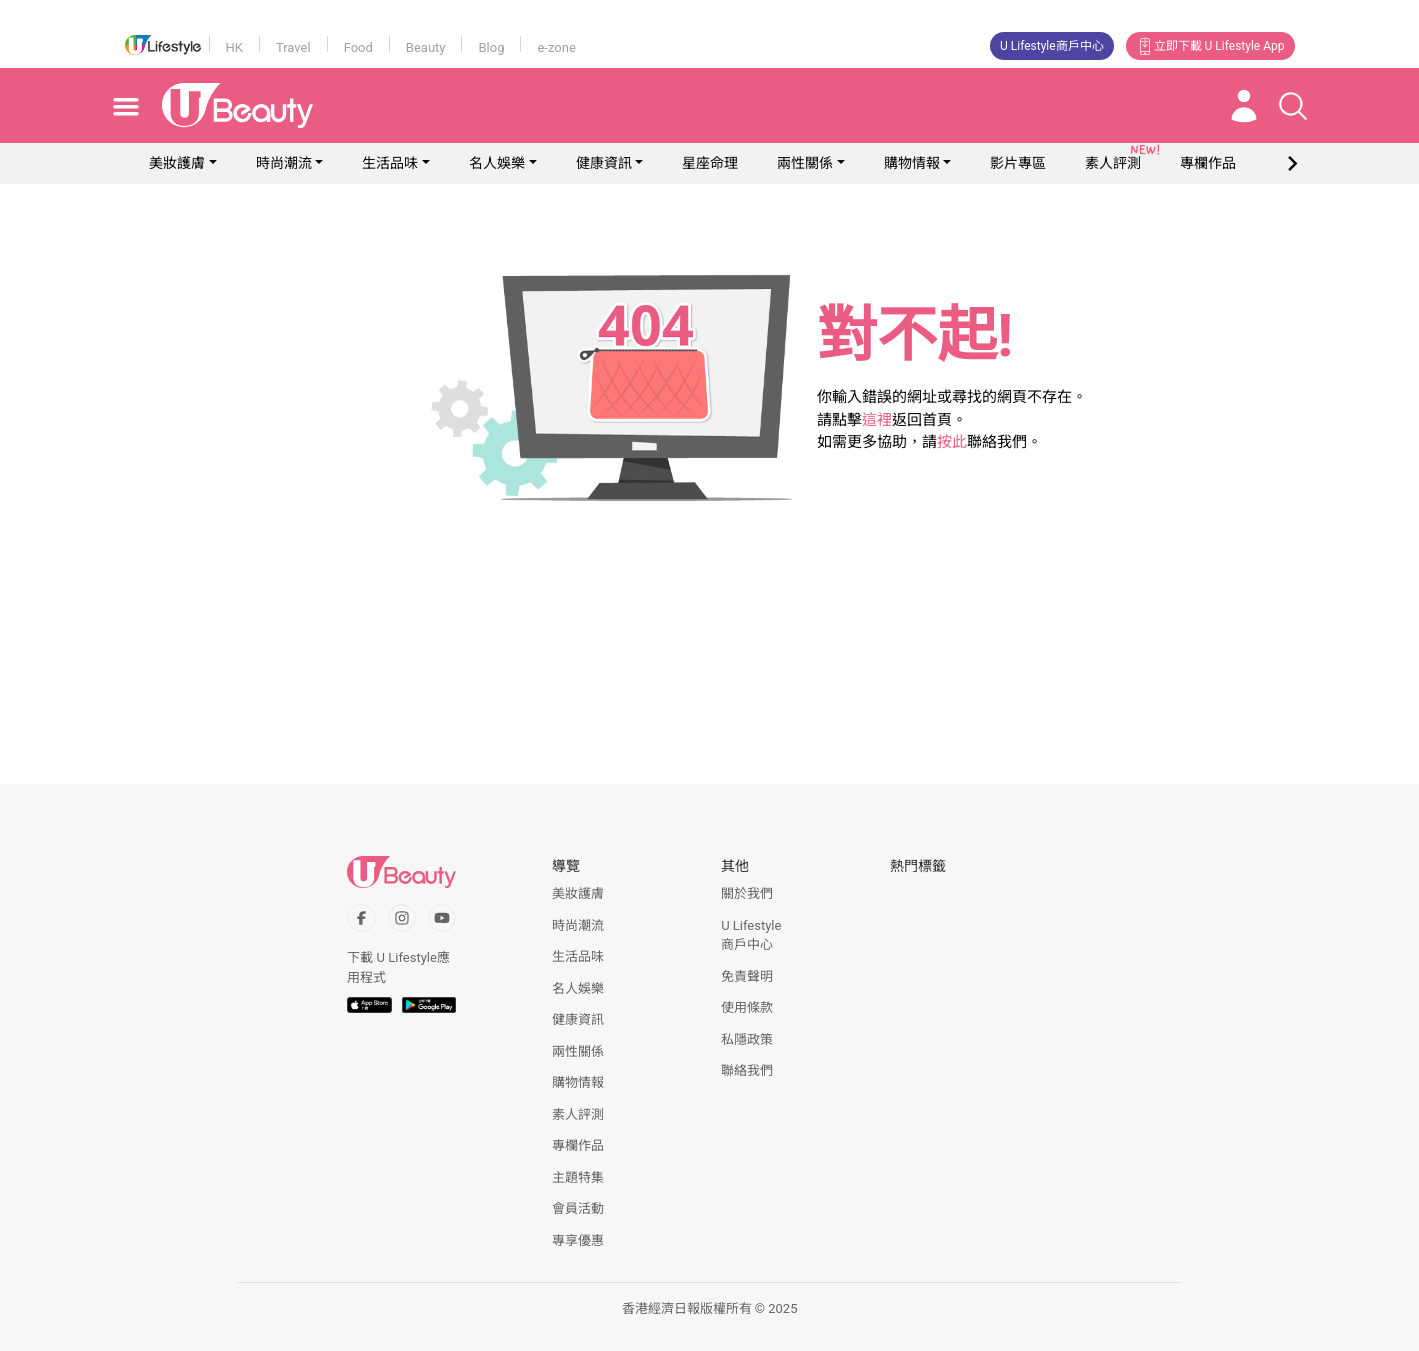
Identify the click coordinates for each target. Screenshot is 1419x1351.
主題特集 (578, 1177)
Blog (491, 47)
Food (358, 47)
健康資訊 (604, 163)
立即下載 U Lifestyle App (1210, 46)
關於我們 (747, 893)
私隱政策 (747, 1039)
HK (234, 47)
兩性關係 (805, 163)
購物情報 (912, 163)
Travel (293, 47)
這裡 (877, 420)
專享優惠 (578, 1240)
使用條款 (747, 1007)
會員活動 (578, 1208)
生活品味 (390, 163)
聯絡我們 (747, 1070)
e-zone (556, 47)
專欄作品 (578, 1145)
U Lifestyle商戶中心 (1052, 46)
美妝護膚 (177, 163)
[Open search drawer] (1293, 106)
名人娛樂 (497, 163)
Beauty (426, 47)
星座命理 (710, 163)
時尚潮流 (284, 163)
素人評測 (578, 1114)
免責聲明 (747, 976)
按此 (952, 442)
